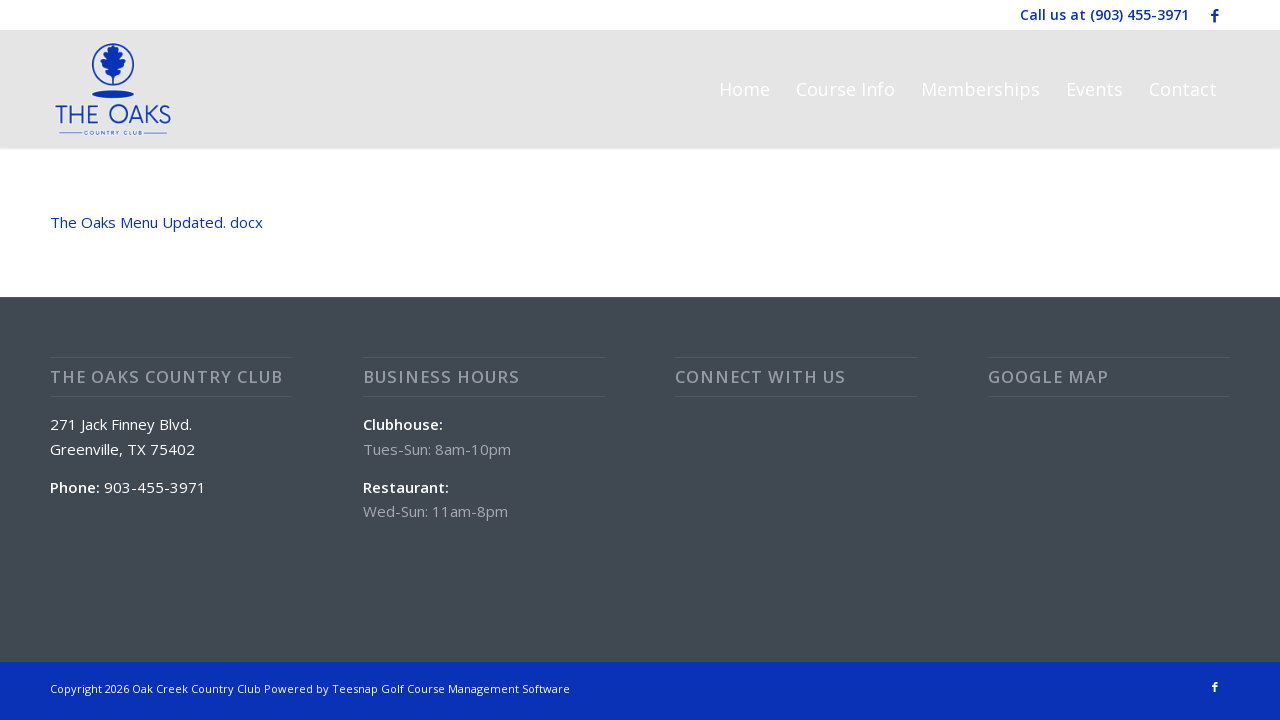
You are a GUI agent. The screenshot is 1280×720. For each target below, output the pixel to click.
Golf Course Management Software (475, 688)
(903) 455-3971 (1139, 14)
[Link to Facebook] (1215, 15)
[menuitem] (744, 89)
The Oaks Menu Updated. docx (156, 222)
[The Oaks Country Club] (113, 89)
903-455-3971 (155, 487)
